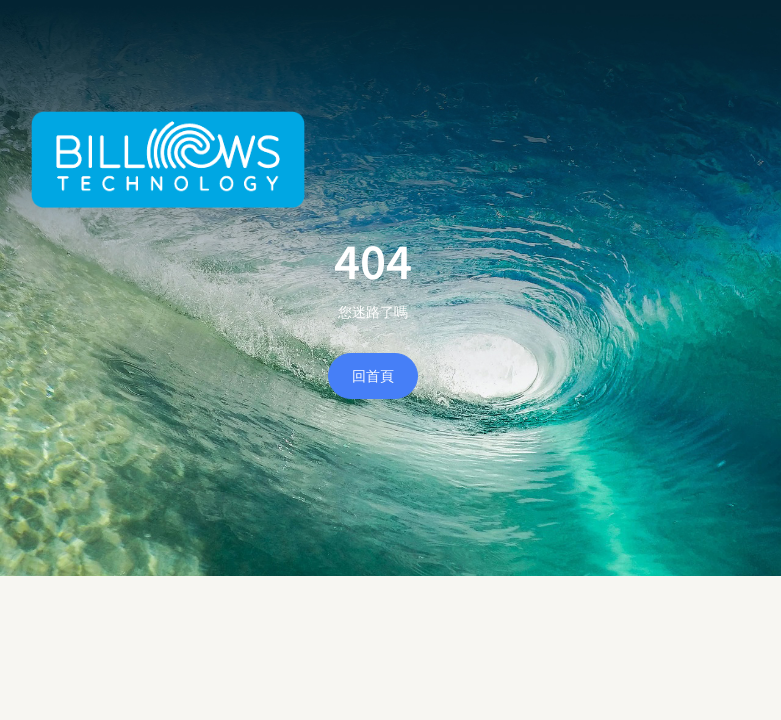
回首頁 (373, 376)
